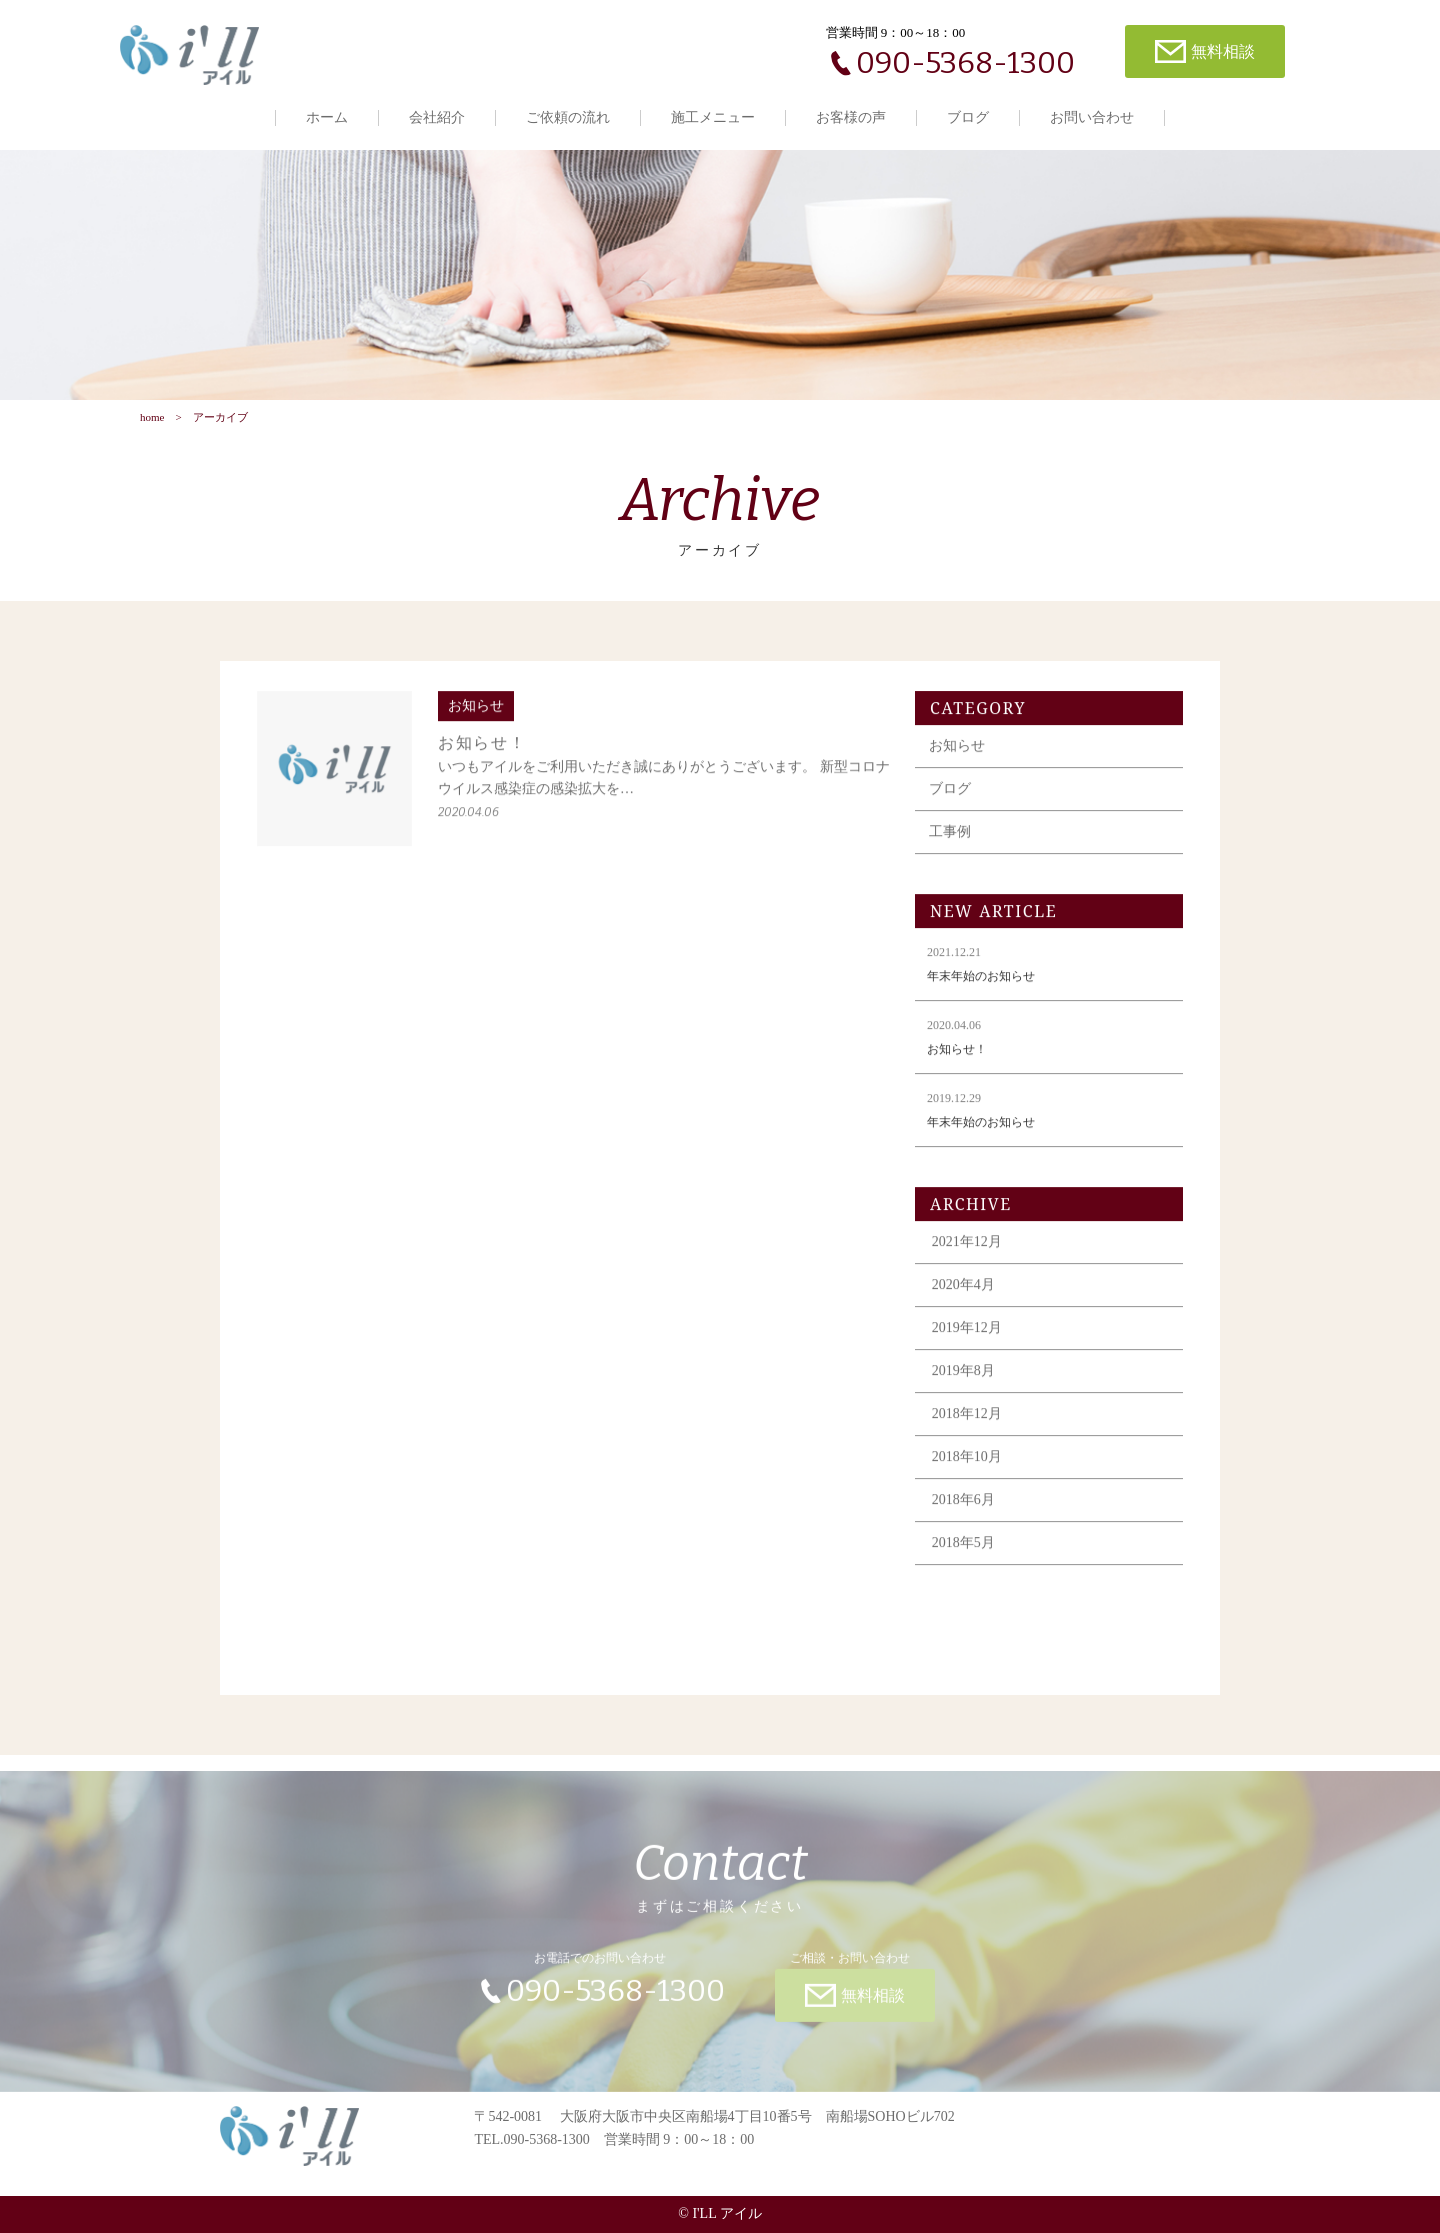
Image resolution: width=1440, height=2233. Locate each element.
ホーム (327, 117)
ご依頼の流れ (568, 117)
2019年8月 (963, 1380)
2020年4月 (963, 1294)
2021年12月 (967, 1251)
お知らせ (957, 755)
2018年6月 (963, 1509)
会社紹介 (437, 117)
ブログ (968, 117)
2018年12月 (967, 1423)
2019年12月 (967, 1337)
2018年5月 (963, 1552)
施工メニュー (713, 117)
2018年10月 (967, 1466)
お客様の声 (851, 117)
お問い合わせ (1092, 117)
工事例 (950, 841)
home (152, 417)
